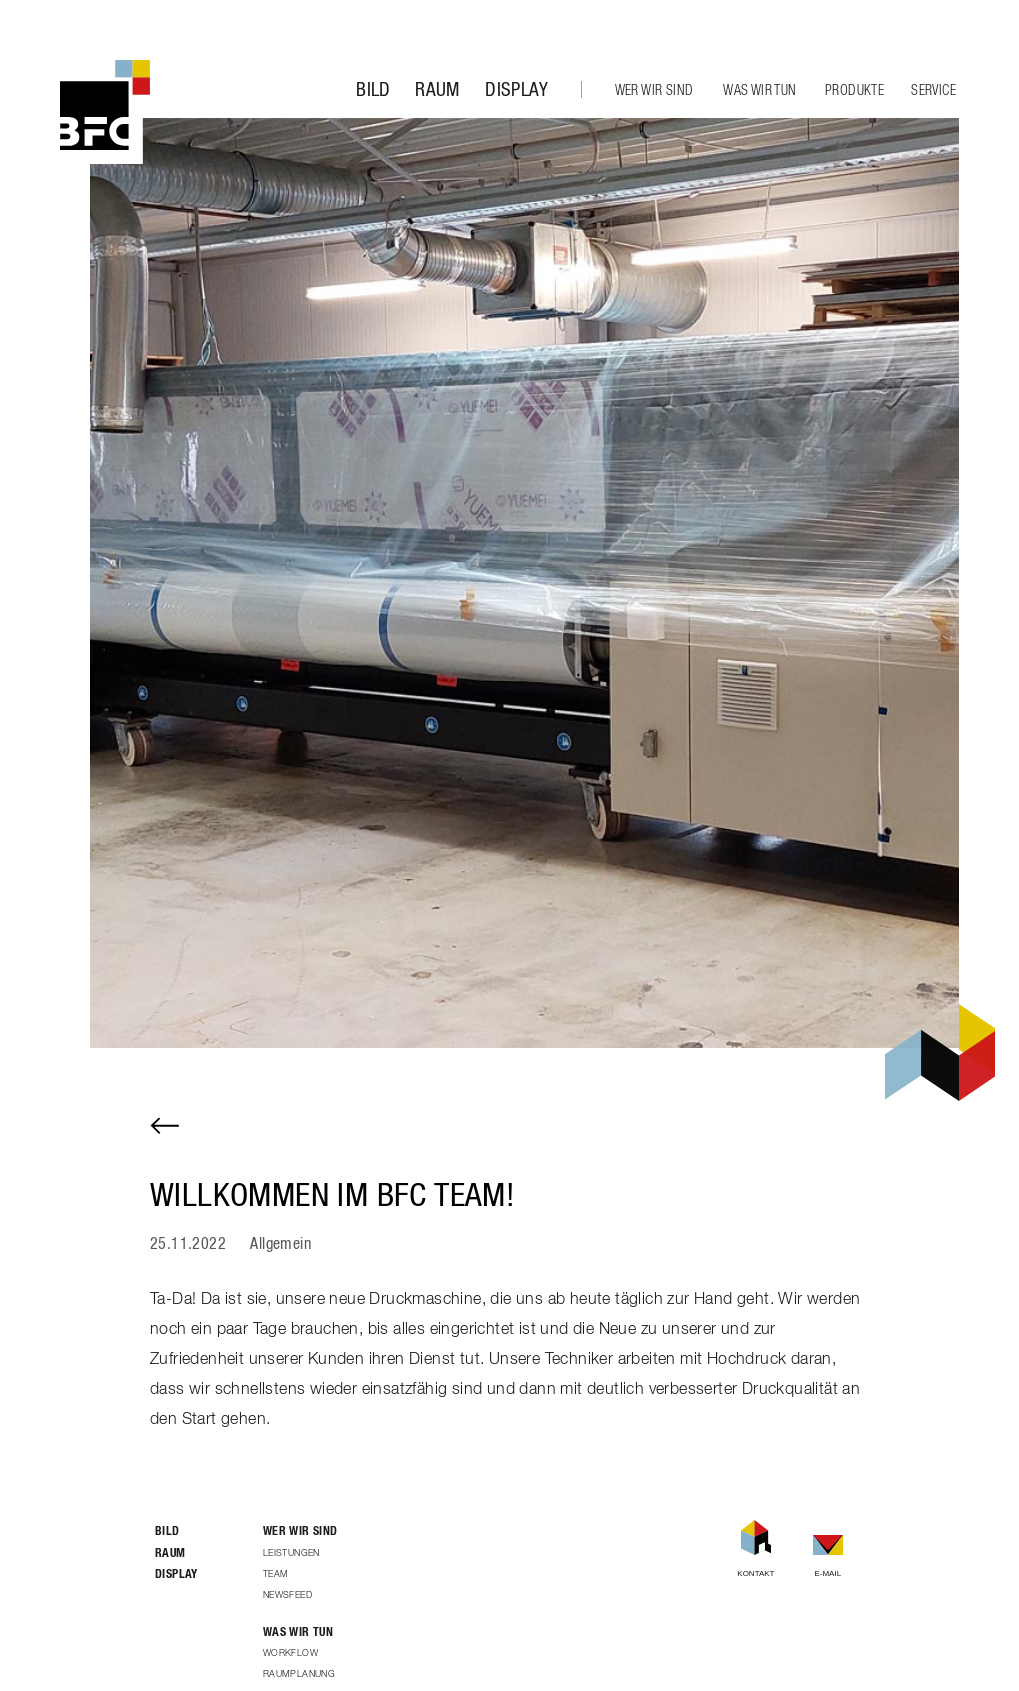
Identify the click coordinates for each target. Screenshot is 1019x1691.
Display (516, 90)
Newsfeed (287, 1595)
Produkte (854, 91)
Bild (373, 90)
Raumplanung (299, 1674)
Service (933, 91)
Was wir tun (759, 91)
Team (276, 1574)
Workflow (290, 1653)
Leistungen (291, 1553)
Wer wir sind (654, 91)
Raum (437, 90)
